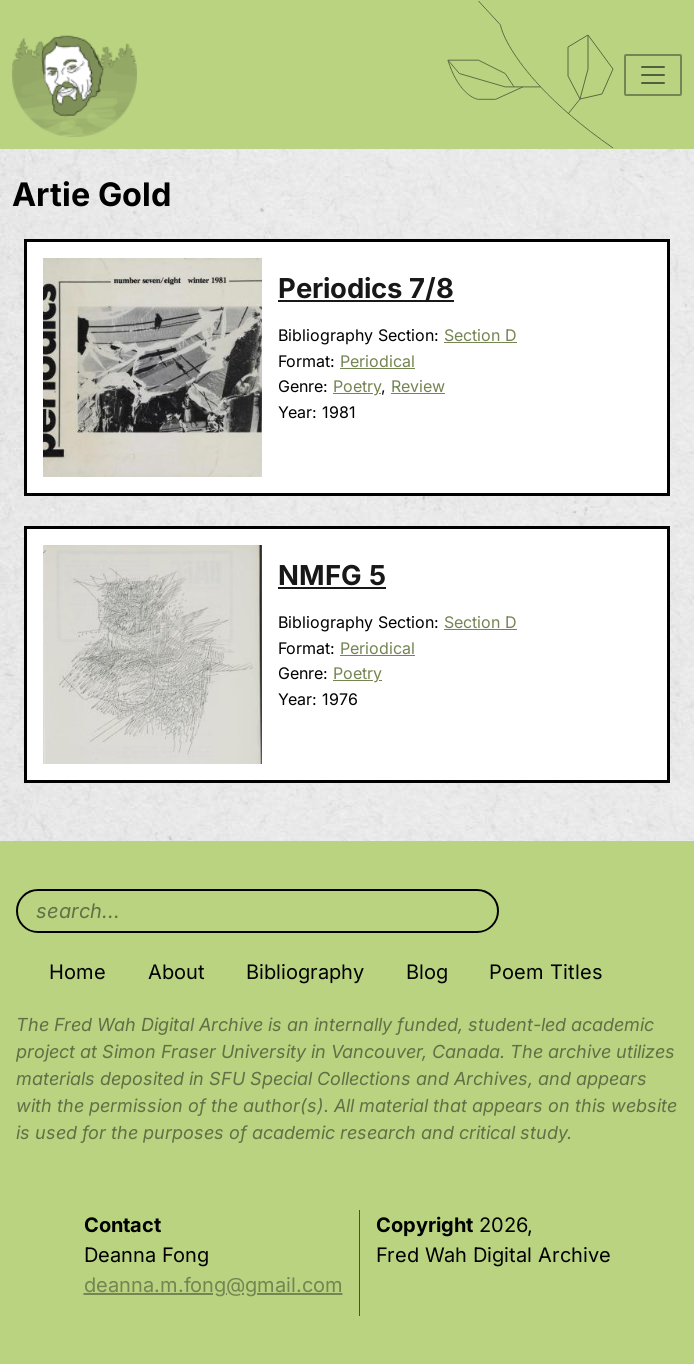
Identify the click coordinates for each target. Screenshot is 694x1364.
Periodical (377, 361)
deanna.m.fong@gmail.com (213, 1285)
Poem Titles (546, 972)
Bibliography (305, 972)
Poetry (357, 386)
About (176, 972)
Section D (480, 335)
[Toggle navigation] (653, 75)
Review (418, 386)
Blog (427, 972)
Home (77, 972)
